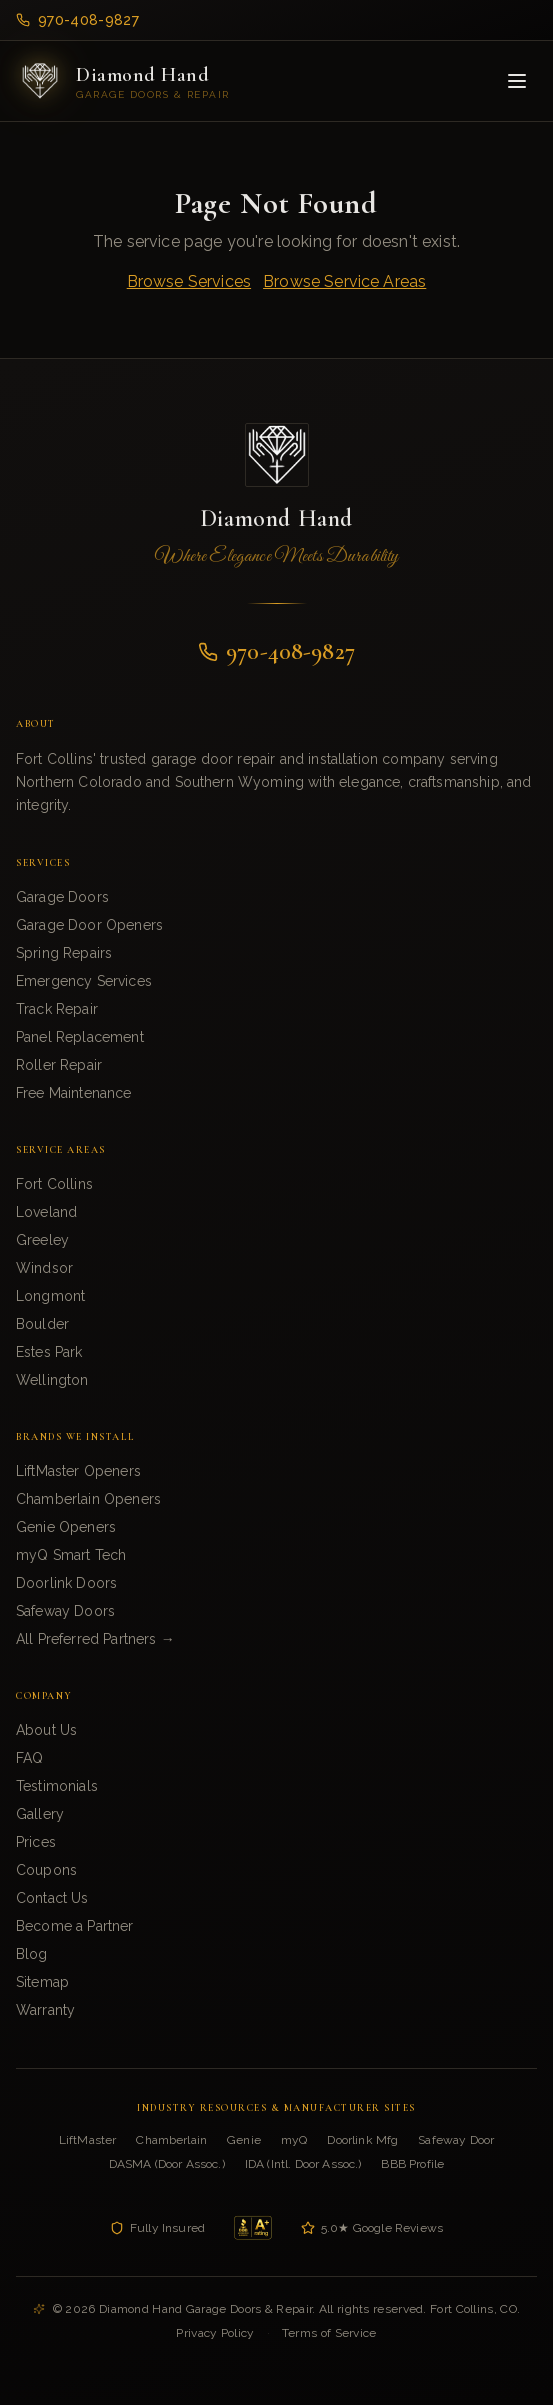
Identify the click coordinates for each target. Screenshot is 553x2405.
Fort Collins (54, 1184)
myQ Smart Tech (71, 1555)
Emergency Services (84, 981)
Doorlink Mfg (362, 2140)
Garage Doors (62, 897)
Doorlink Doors (66, 1583)
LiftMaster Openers (78, 1471)
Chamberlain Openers (88, 1499)
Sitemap (42, 1982)
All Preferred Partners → (95, 1639)
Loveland (46, 1212)
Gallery (40, 1814)
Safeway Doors (65, 1611)
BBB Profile (412, 2164)
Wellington (52, 1380)
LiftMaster (88, 2140)
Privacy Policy (215, 2333)
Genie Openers (66, 1527)
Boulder (42, 1324)
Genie (244, 2140)
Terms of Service (329, 2333)
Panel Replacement (80, 1037)
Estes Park (49, 1352)
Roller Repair (59, 1065)
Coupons (46, 1870)
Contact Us (52, 1898)
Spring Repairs (64, 953)
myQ (294, 2140)
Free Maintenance (74, 1093)
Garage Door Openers (89, 925)
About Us (46, 1730)
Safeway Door (456, 2140)
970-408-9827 (77, 20)
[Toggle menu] (517, 81)
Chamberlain (171, 2140)
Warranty (45, 2010)
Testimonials (57, 1786)
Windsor (44, 1268)
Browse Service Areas (344, 281)
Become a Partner (75, 1926)
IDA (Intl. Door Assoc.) (303, 2164)
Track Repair (57, 1009)
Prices (36, 1842)
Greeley (42, 1240)
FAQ (29, 1758)
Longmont (50, 1296)
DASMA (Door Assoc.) (167, 2164)
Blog (32, 1954)
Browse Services (189, 281)
